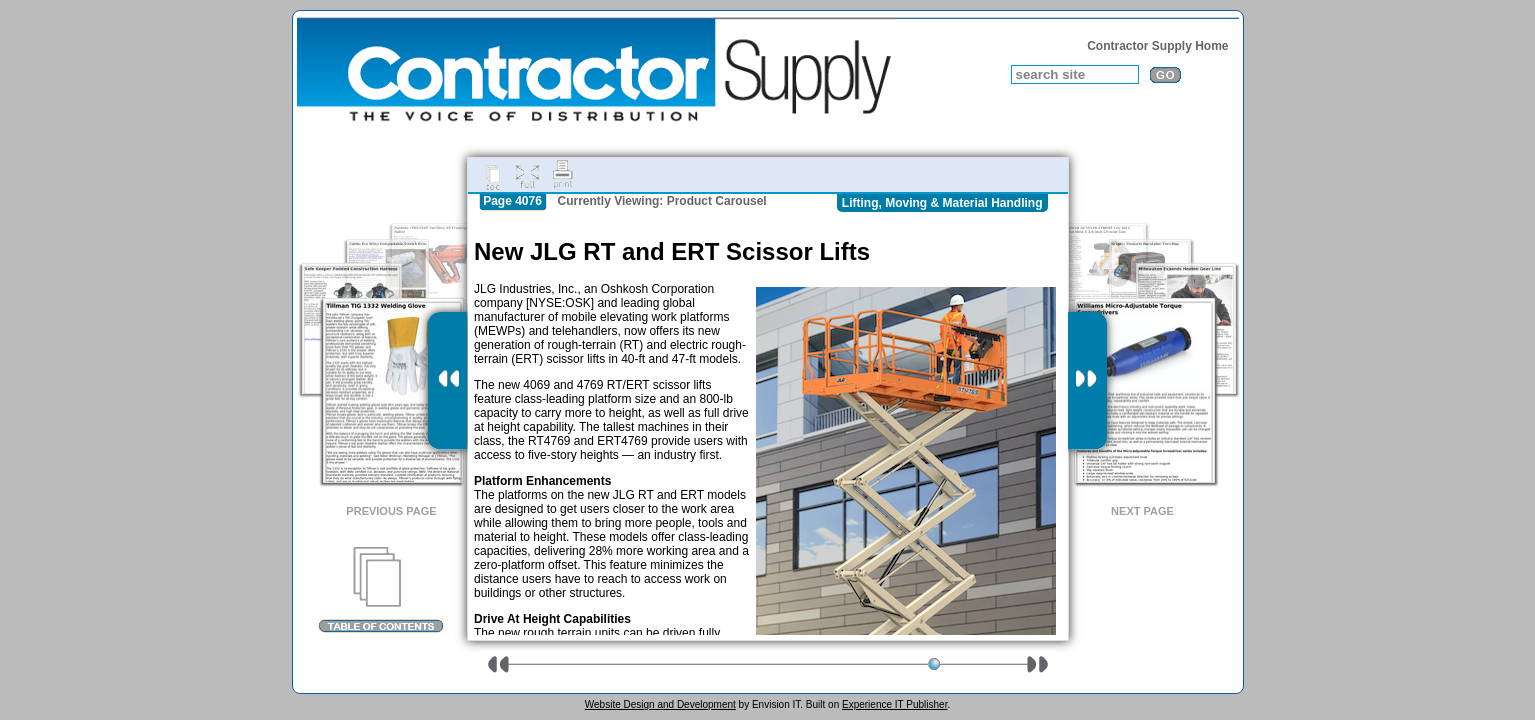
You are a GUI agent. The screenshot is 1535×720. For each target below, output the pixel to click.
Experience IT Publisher (894, 704)
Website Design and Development (660, 704)
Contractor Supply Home (1157, 46)
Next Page (1142, 511)
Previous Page (391, 511)
